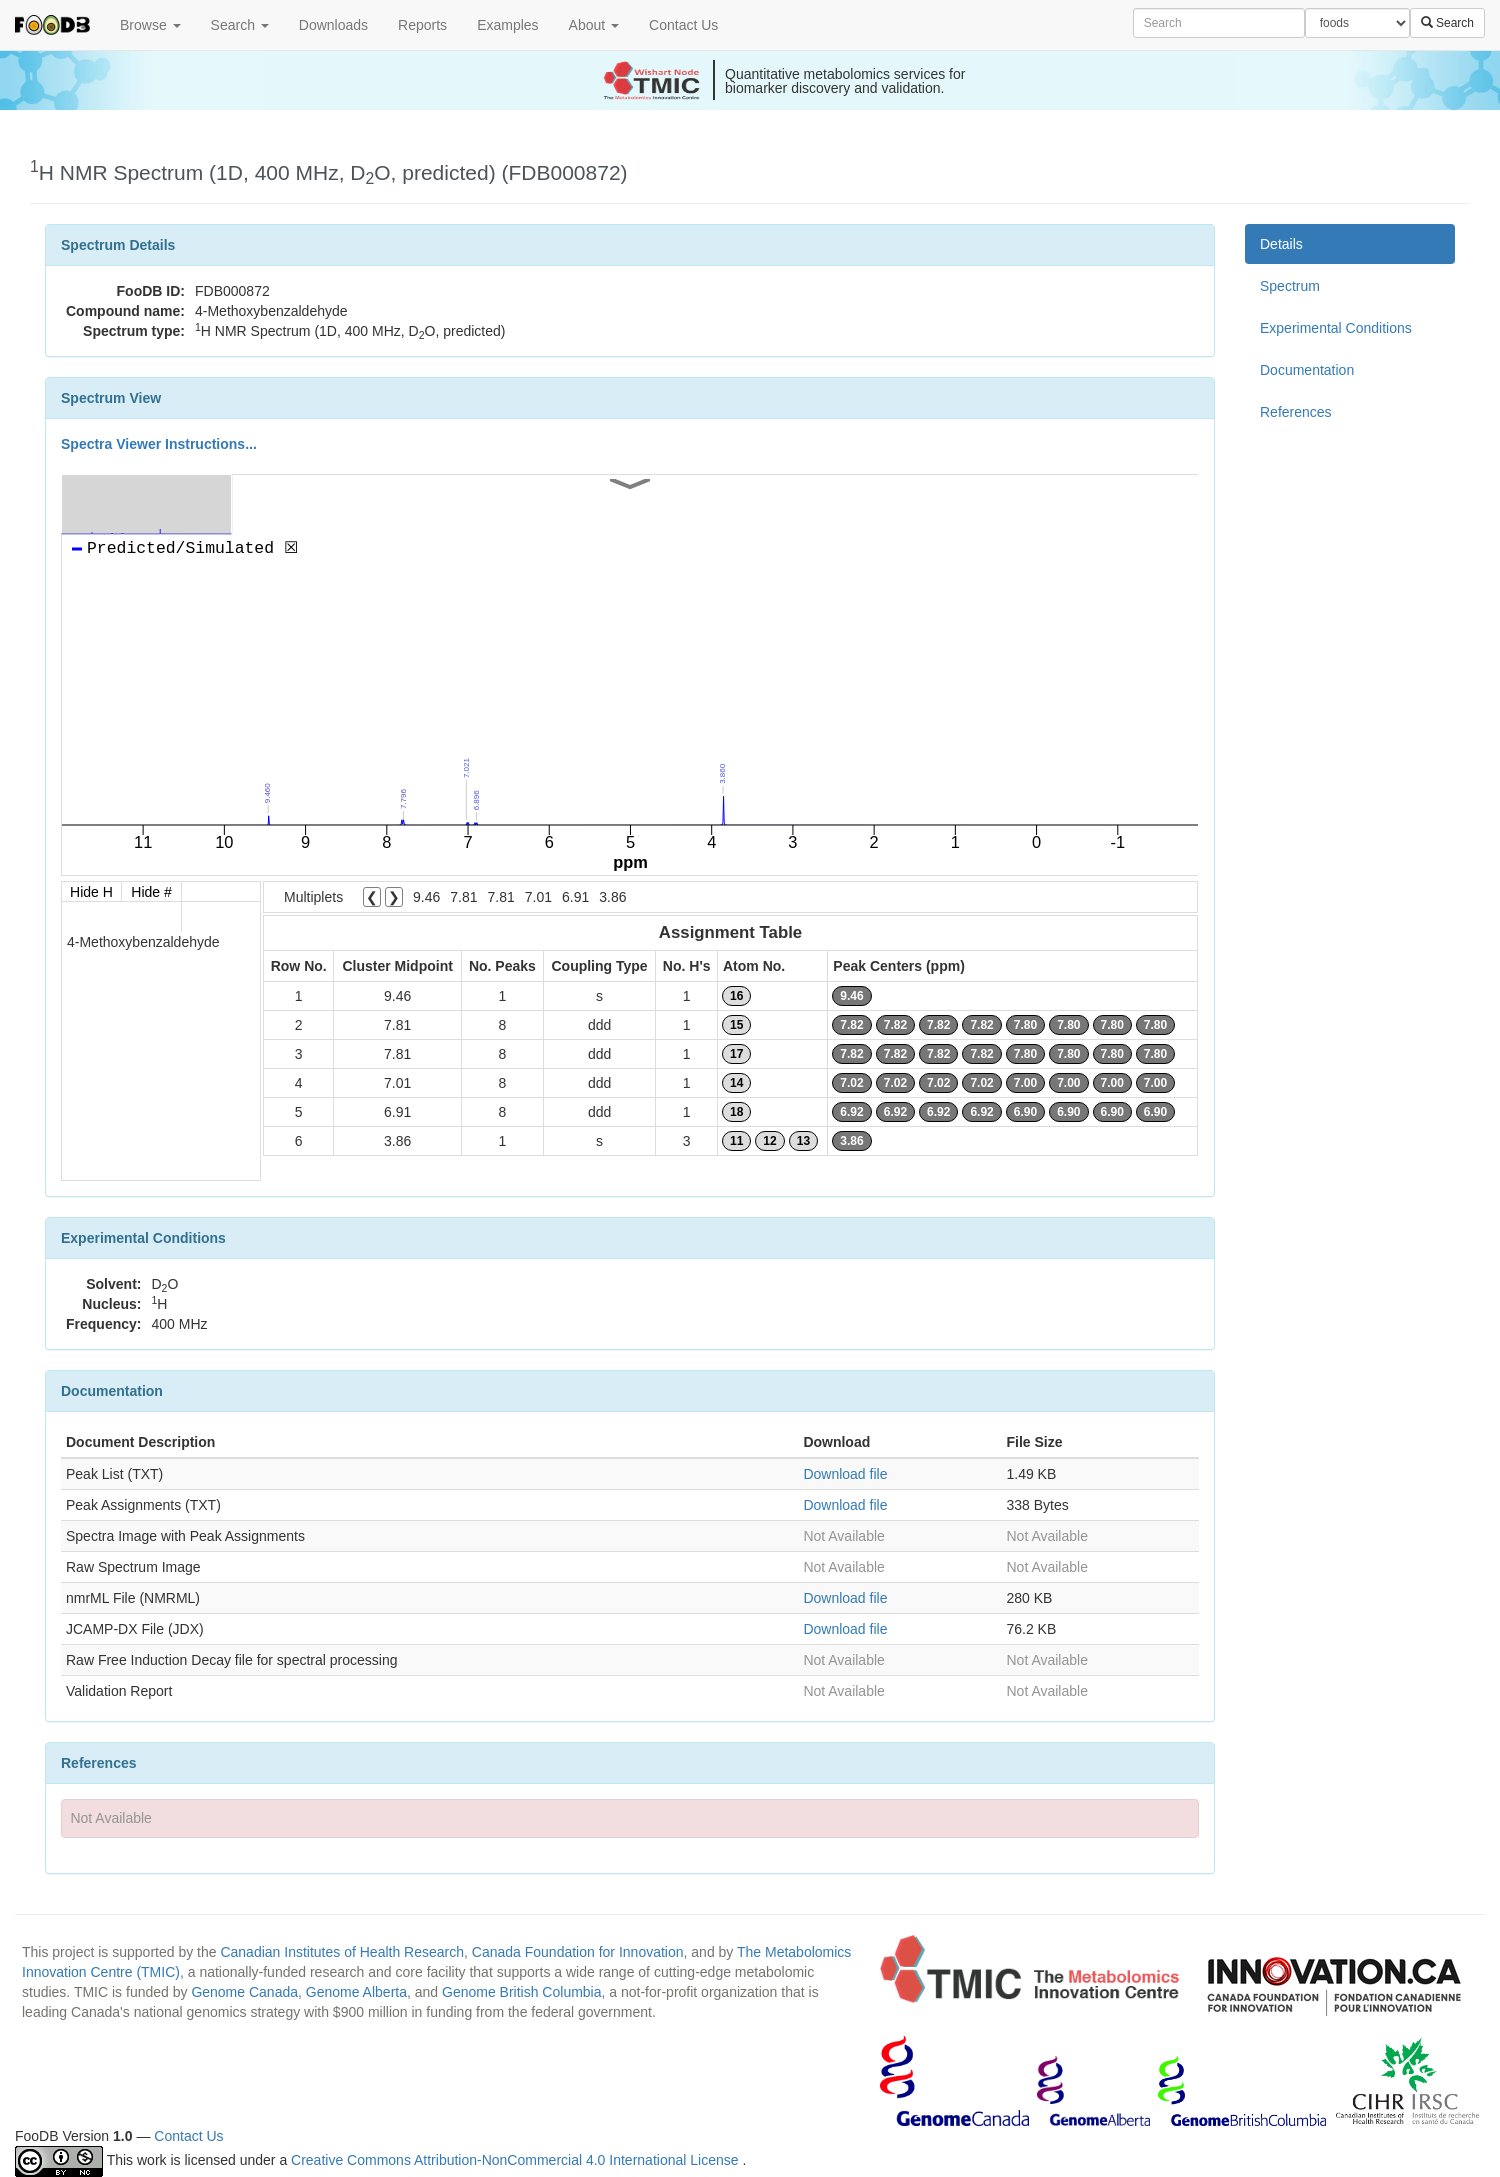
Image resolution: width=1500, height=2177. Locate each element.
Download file (845, 1474)
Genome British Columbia (522, 1992)
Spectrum (1290, 286)
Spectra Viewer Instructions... (159, 444)
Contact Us (683, 25)
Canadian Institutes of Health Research (342, 1952)
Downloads (333, 25)
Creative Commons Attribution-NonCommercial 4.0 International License (516, 2160)
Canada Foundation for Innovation (578, 1952)
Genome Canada (244, 1992)
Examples (507, 25)
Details (1281, 244)
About (594, 25)
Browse (150, 25)
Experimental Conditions (1336, 328)
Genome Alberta (356, 1992)
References (1296, 412)
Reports (422, 25)
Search (240, 25)
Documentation (1307, 370)
